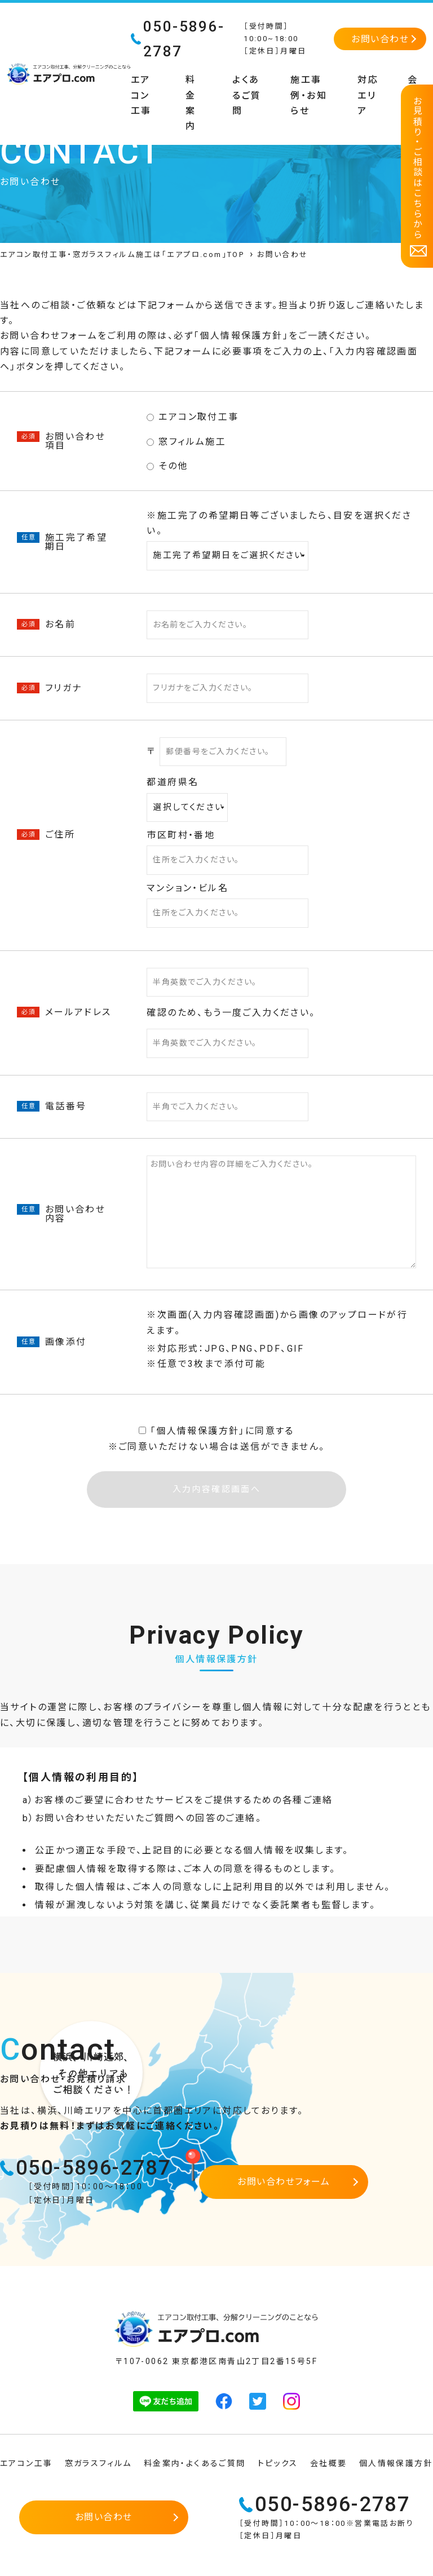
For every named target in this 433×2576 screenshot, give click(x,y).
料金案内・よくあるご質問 (195, 2463)
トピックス (278, 2463)
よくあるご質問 (246, 95)
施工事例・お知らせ (308, 95)
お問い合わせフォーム (283, 2181)
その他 (167, 466)
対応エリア (367, 95)
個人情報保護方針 (241, 335)
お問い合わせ (380, 39)
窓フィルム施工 (186, 441)
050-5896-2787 (93, 2168)
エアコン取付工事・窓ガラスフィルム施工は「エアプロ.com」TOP (122, 254)
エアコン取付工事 (192, 416)
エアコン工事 (141, 95)
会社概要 (328, 2463)
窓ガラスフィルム (98, 2463)
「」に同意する (216, 1431)
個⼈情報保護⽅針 (197, 1431)
